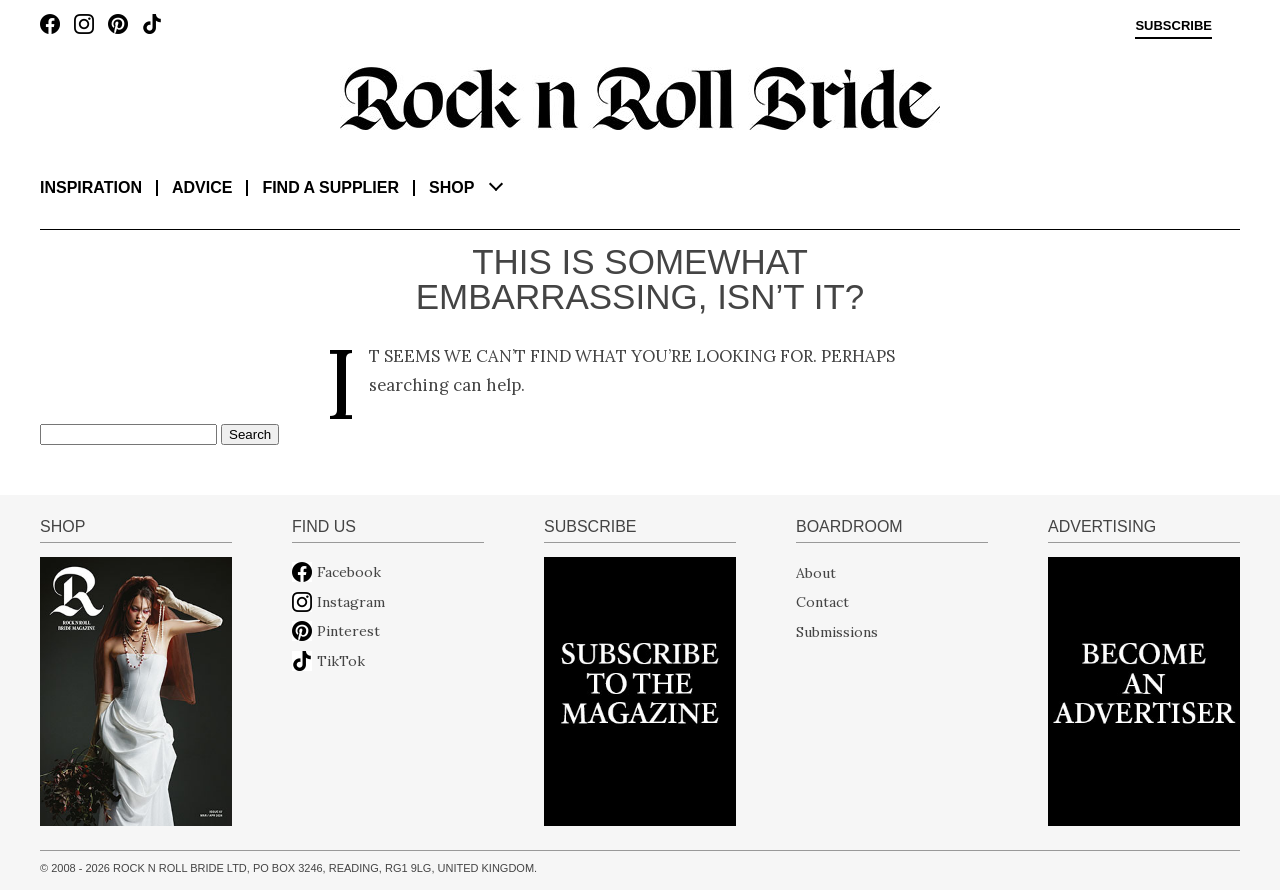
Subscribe (1173, 26)
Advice (202, 187)
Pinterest (348, 631)
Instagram (351, 602)
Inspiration (91, 187)
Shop (451, 187)
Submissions (837, 631)
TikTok (341, 661)
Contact (822, 602)
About (816, 572)
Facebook (349, 572)
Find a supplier (330, 187)
